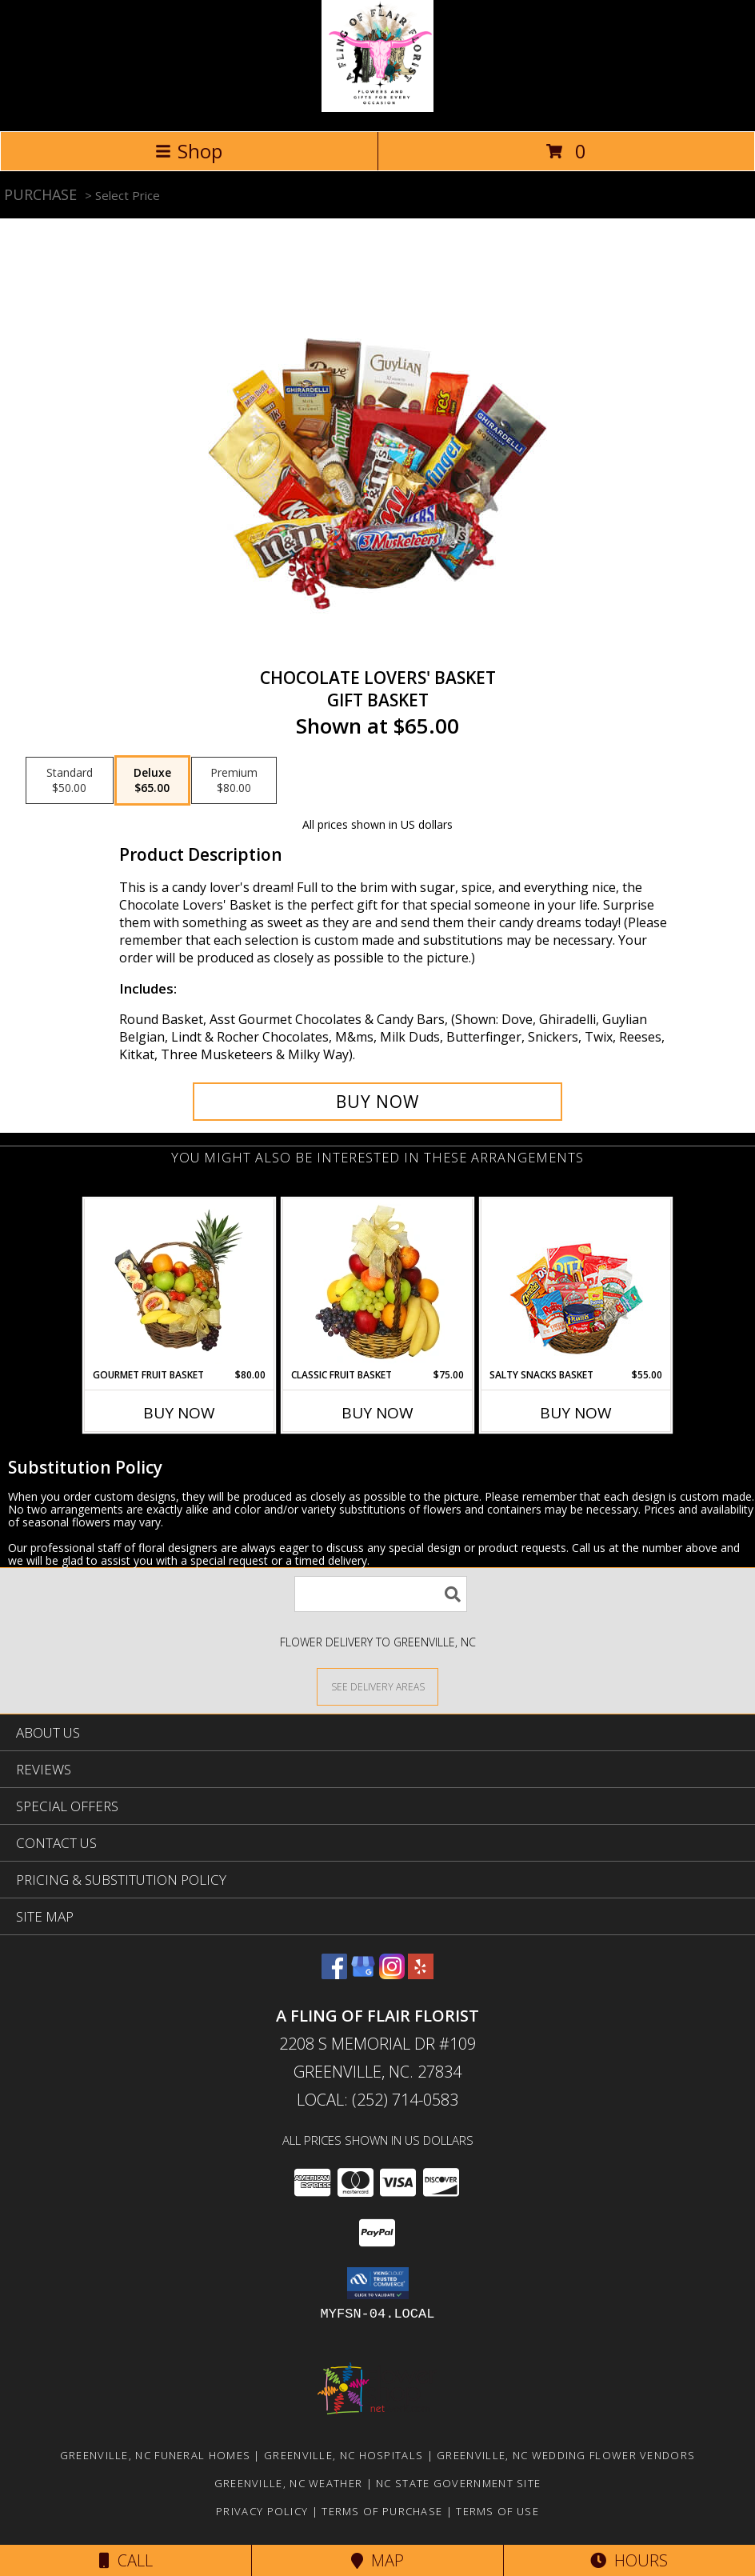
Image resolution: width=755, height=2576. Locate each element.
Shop (188, 151)
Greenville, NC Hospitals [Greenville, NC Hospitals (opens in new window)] (343, 2455)
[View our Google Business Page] (363, 1974)
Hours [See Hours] (629, 2560)
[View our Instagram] (392, 1974)
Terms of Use (497, 2511)
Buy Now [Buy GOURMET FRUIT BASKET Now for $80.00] (179, 1412)
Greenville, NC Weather (288, 2483)
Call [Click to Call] (126, 2560)
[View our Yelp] (420, 1974)
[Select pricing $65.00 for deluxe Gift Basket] (152, 781)
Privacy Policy (262, 2511)
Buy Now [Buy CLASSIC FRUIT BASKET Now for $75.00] (377, 1412)
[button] (378, 2283)
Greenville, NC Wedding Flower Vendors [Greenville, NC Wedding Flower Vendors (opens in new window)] (566, 2455)
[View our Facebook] (334, 1974)
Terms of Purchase (382, 2511)
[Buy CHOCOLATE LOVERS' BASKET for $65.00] (377, 1101)
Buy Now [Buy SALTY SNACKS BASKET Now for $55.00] (576, 1412)
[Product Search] (380, 1594)
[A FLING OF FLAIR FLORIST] (377, 107)
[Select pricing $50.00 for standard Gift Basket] (69, 781)
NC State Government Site (458, 2483)
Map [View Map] (377, 2560)
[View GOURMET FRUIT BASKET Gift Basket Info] (179, 1283)
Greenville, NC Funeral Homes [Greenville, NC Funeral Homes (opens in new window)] (155, 2455)
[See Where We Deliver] (377, 1686)
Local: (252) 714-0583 (377, 2099)
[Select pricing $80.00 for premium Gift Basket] (234, 781)
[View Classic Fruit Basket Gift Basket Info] (378, 1283)
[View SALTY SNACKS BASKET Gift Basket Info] (576, 1283)
